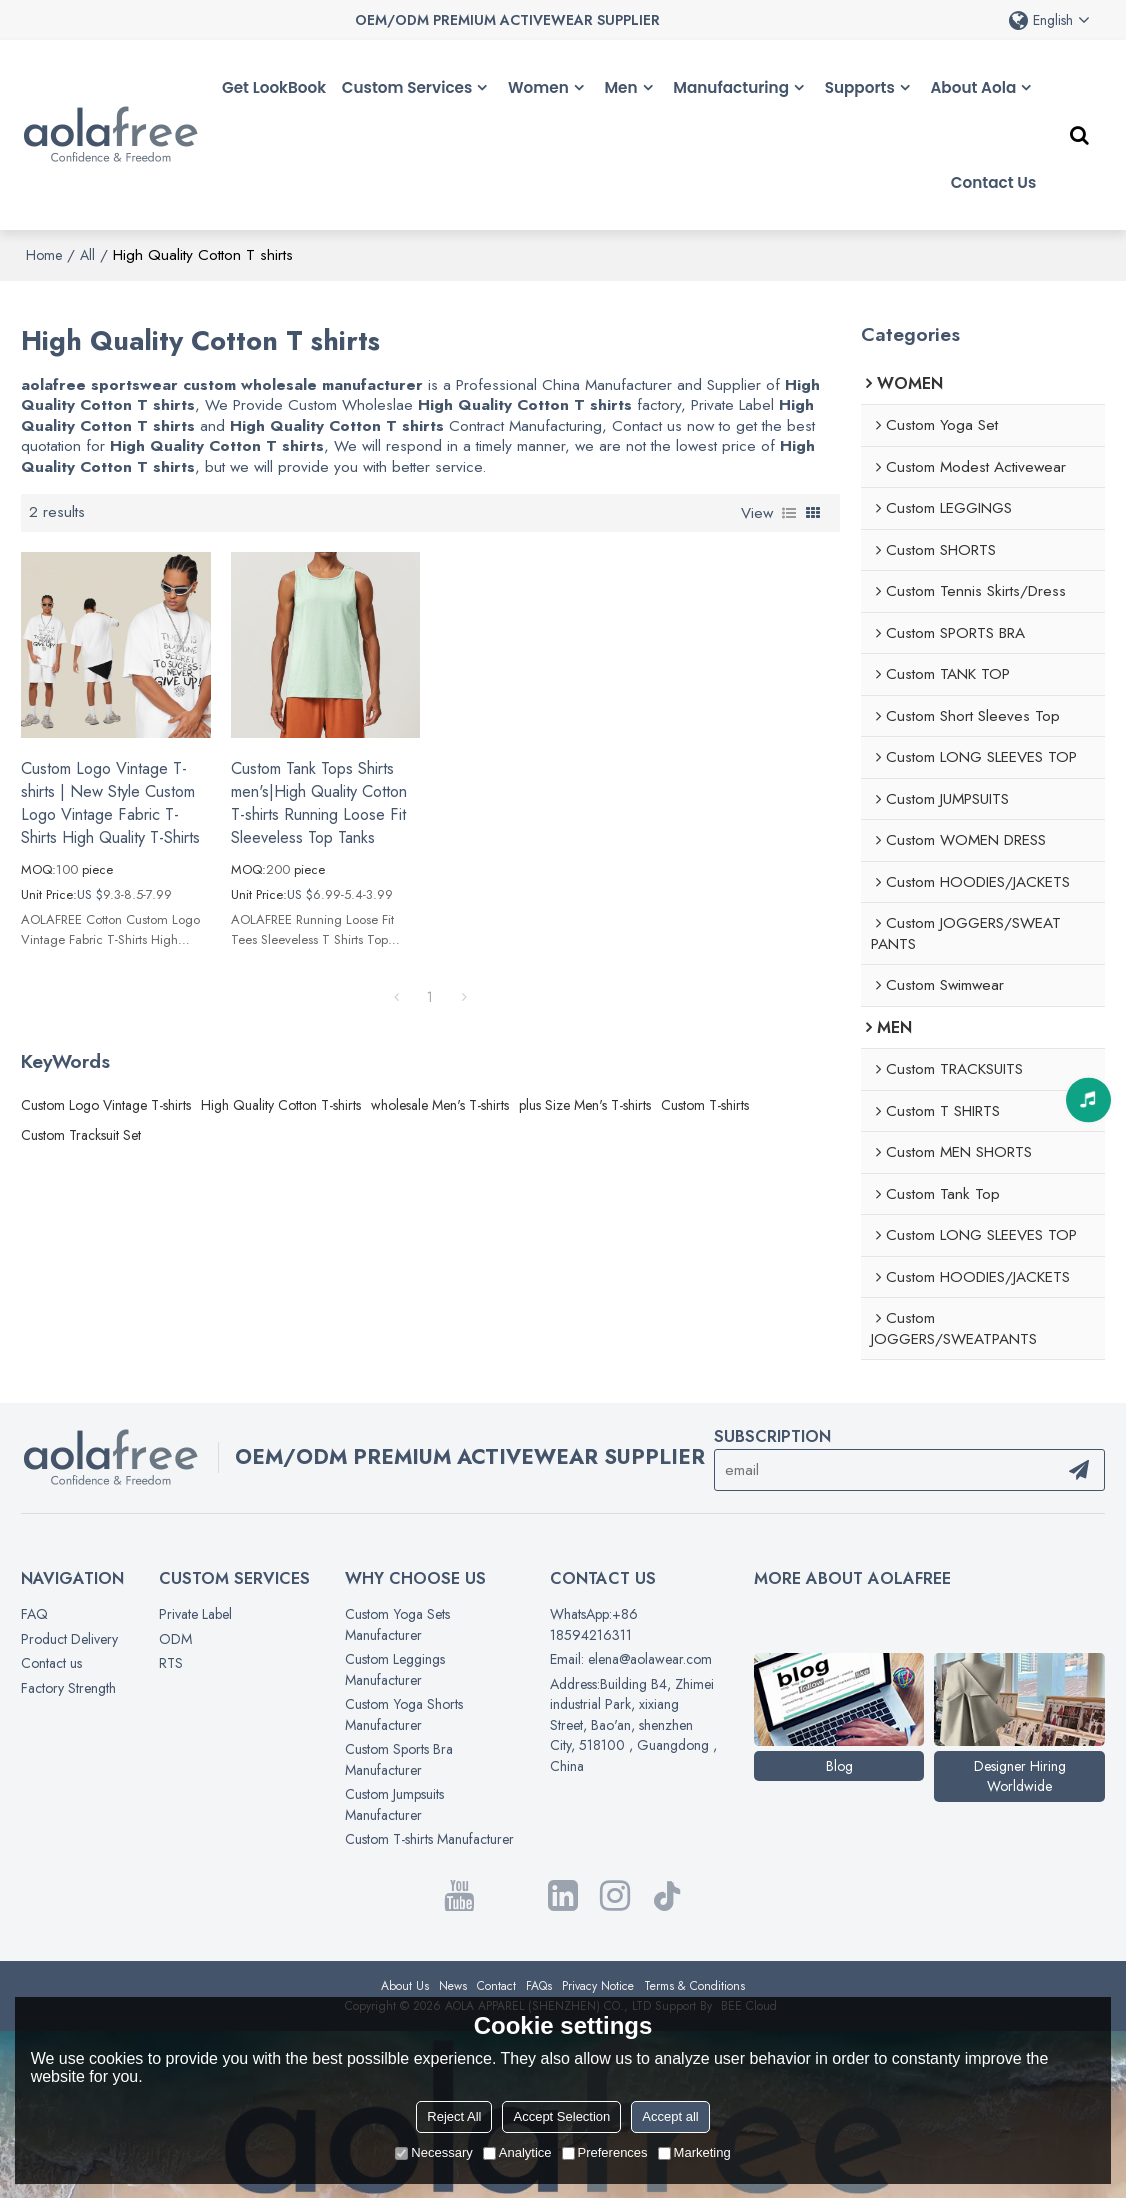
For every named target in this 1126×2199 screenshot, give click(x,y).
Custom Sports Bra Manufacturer (399, 1759)
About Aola (973, 87)
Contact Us (993, 182)
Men (620, 87)
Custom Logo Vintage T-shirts (106, 1105)
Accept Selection (561, 2116)
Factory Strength (68, 1688)
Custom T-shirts (705, 1105)
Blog (839, 1766)
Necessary (433, 2152)
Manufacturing (731, 87)
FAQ (34, 1614)
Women (538, 87)
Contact (496, 1986)
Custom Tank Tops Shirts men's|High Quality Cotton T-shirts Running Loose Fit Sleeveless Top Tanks (319, 803)
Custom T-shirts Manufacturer (429, 1839)
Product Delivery (69, 1639)
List (789, 513)
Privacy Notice (598, 1986)
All (87, 255)
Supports (860, 87)
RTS (171, 1663)
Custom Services (407, 87)
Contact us (51, 1663)
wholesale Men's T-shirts (440, 1105)
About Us (405, 1986)
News (453, 1986)
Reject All (454, 2116)
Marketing (694, 2152)
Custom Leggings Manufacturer (395, 1669)
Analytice (517, 2152)
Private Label (195, 1614)
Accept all (670, 2116)
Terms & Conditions (694, 1986)
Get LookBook (274, 87)
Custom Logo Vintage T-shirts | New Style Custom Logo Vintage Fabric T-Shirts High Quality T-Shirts (110, 803)
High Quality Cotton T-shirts (281, 1105)
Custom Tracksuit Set (81, 1135)
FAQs (539, 1986)
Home (44, 255)
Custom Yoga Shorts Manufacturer (404, 1714)
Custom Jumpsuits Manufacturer (394, 1804)
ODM (175, 1639)
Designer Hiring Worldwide (1020, 1776)
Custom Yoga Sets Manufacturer (397, 1624)
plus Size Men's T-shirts (585, 1105)
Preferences (605, 2152)
